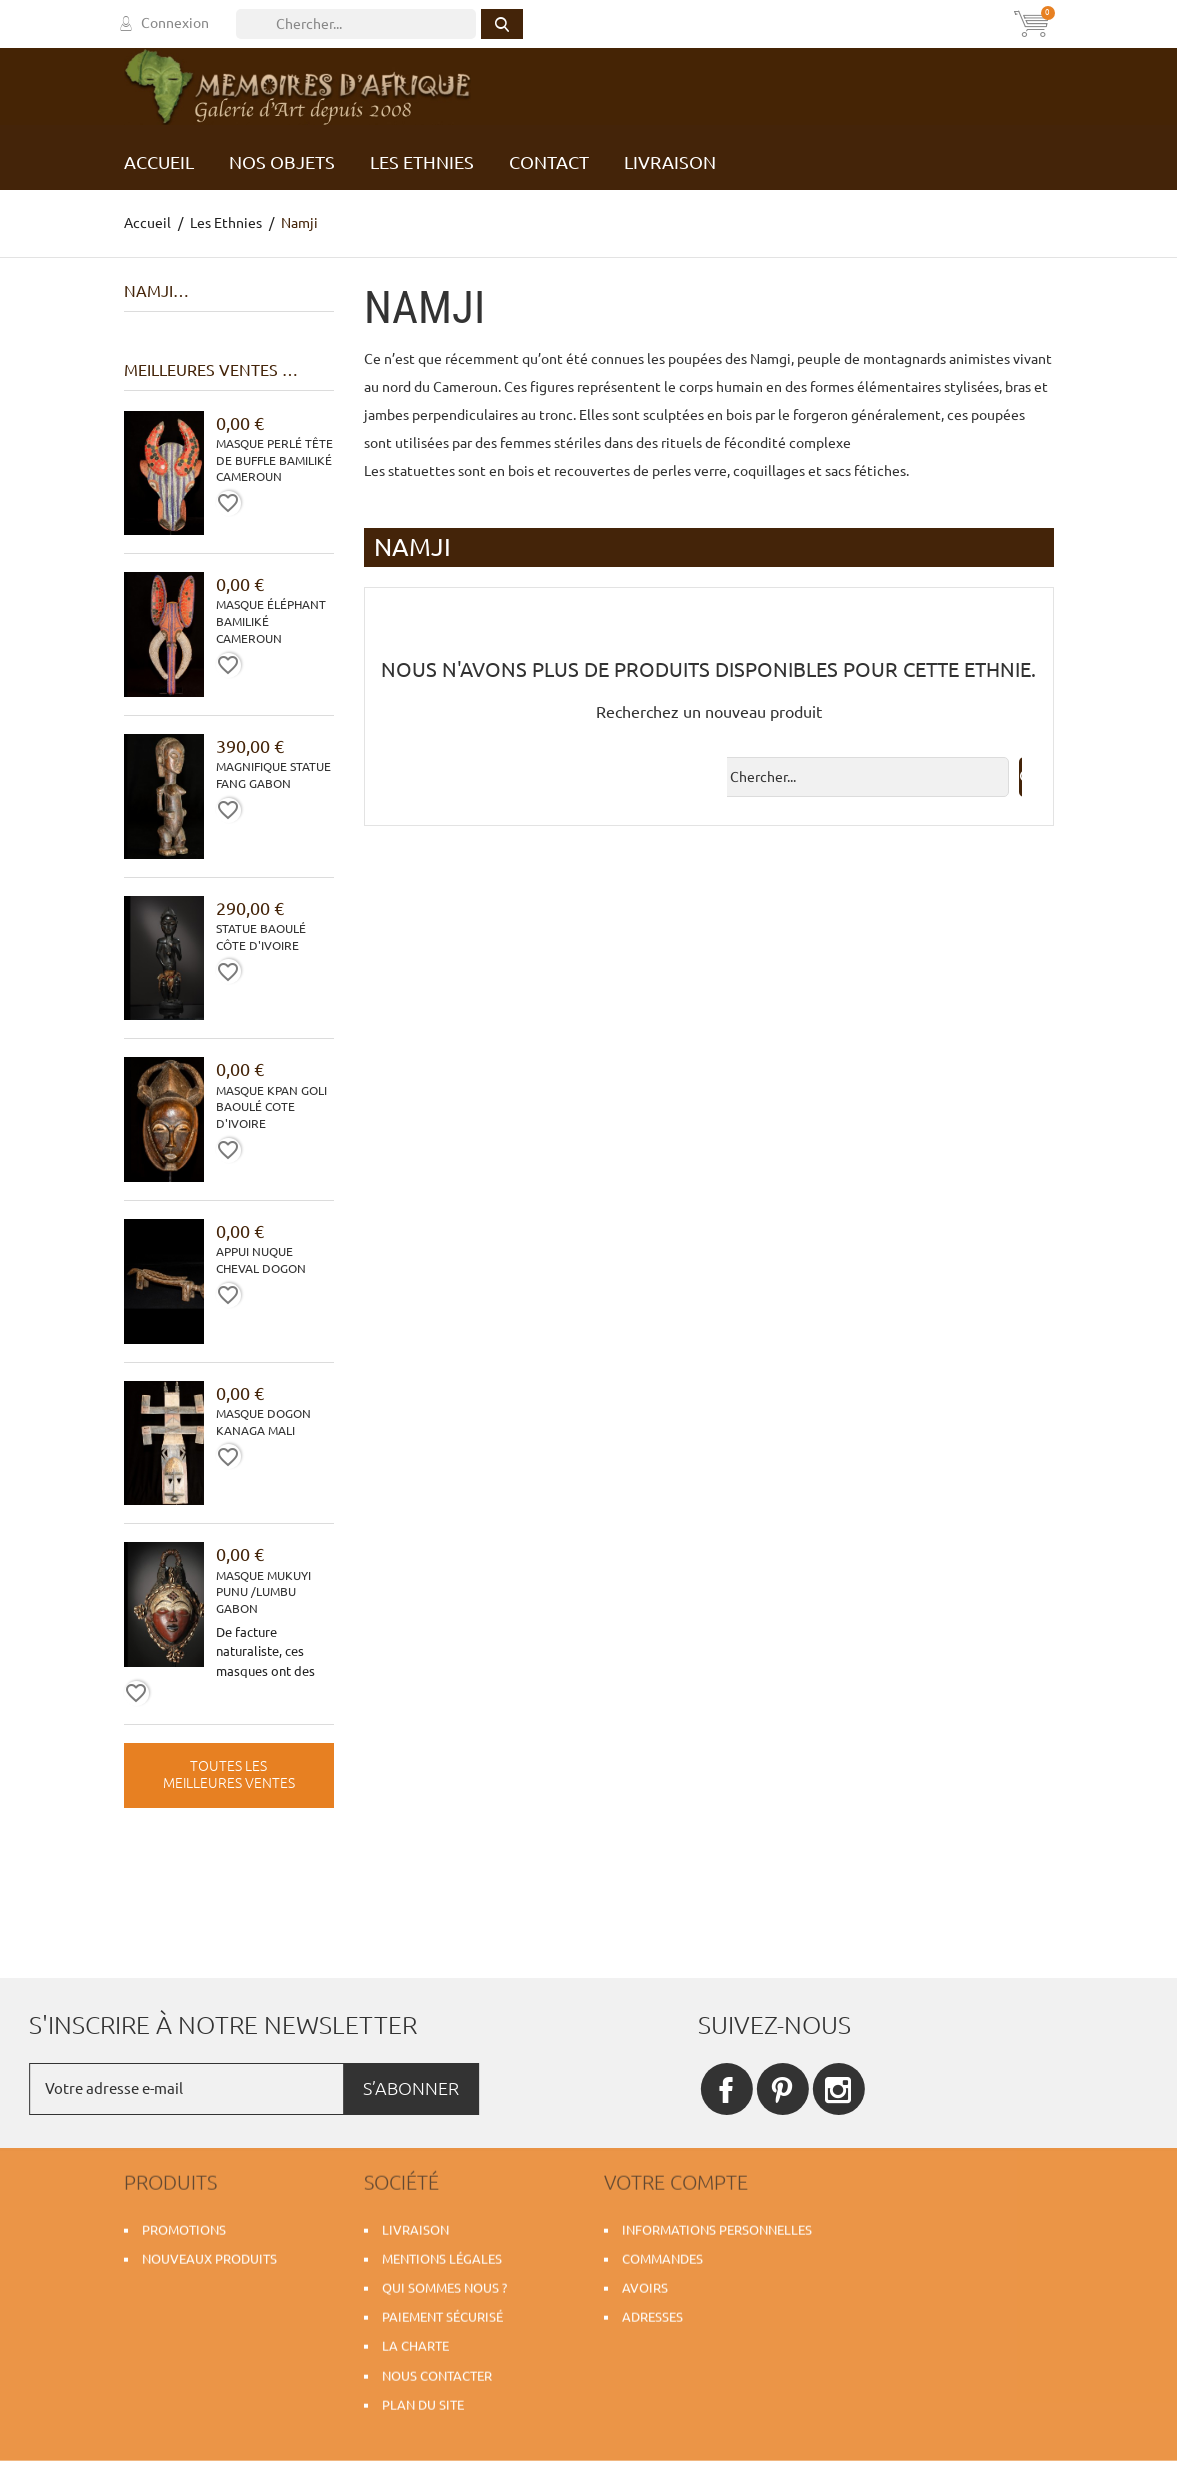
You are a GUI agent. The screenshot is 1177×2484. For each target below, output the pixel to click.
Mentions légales (442, 2253)
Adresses (652, 2311)
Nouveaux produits (209, 2253)
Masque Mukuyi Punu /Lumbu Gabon (263, 1592)
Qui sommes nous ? (444, 2282)
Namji (148, 291)
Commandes (662, 2253)
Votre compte (676, 2175)
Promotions (184, 2223)
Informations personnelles (717, 2223)
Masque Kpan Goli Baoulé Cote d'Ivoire (271, 1107)
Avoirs (645, 2282)
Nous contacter (437, 2369)
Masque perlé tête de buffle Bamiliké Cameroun (274, 460)
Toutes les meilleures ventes (229, 1775)
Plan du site (423, 2399)
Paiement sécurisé (442, 2311)
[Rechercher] (356, 24)
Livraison (415, 2223)
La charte (415, 2340)
